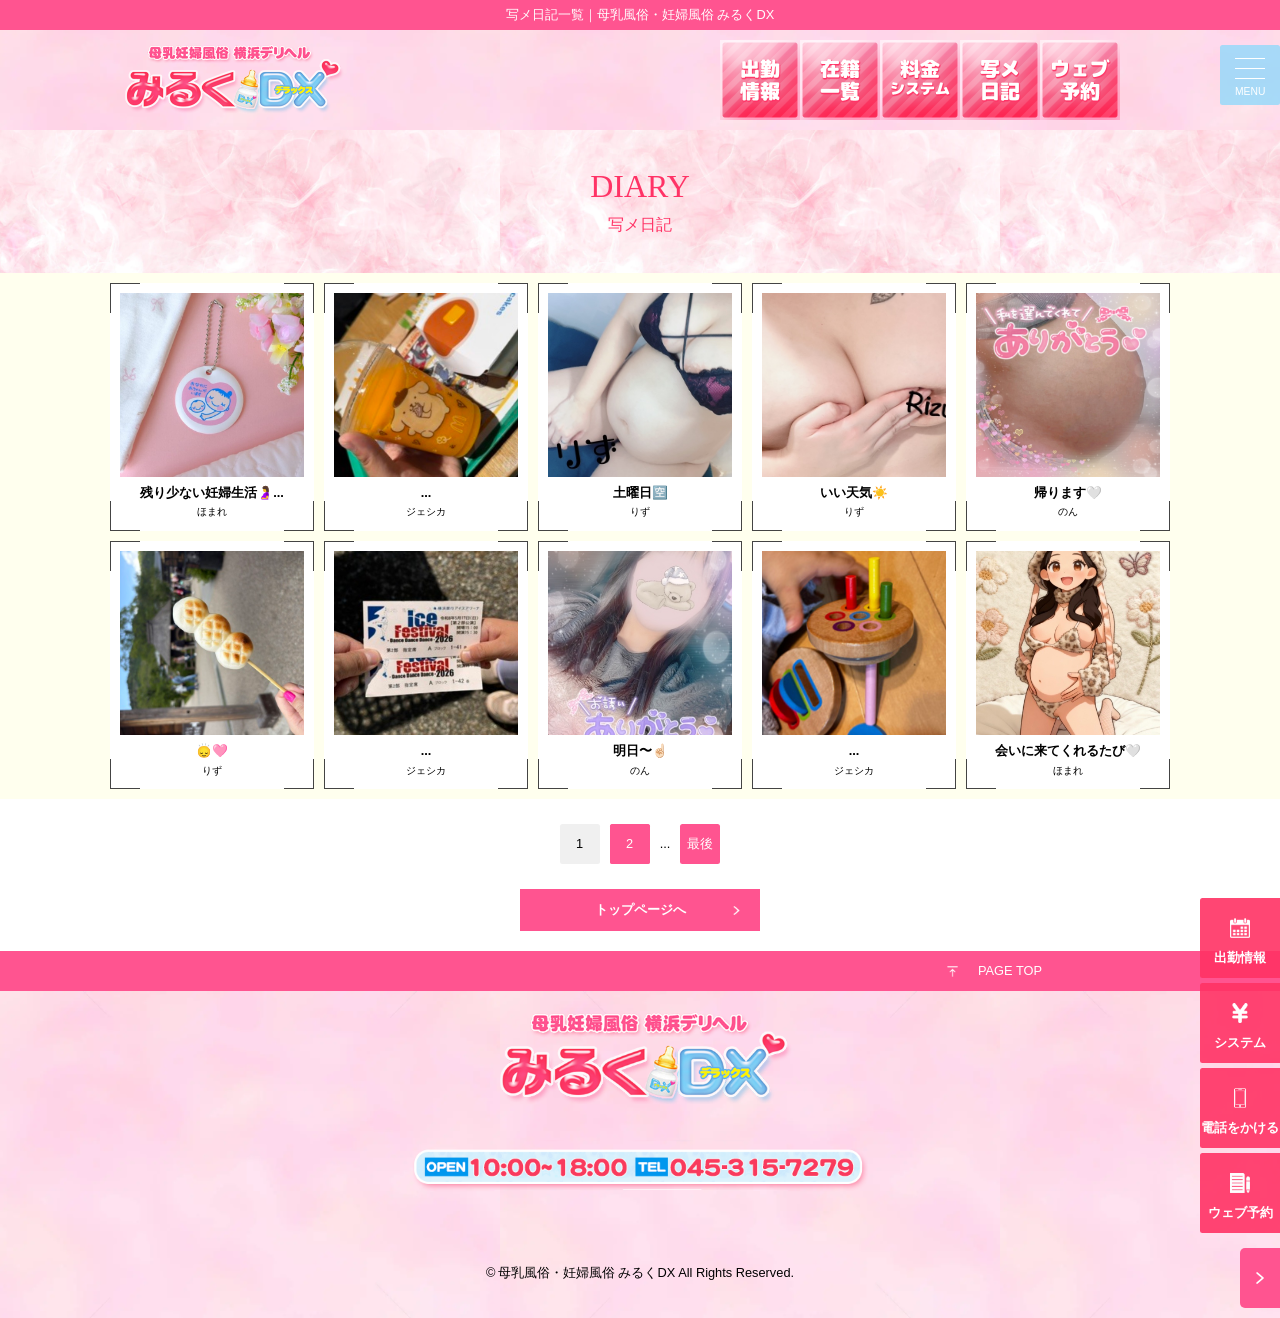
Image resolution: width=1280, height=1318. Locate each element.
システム (1240, 1042)
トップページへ (640, 909)
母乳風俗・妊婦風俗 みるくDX (586, 1272)
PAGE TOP (1010, 970)
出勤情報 (1240, 957)
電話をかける (1240, 1127)
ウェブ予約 (1240, 1212)
